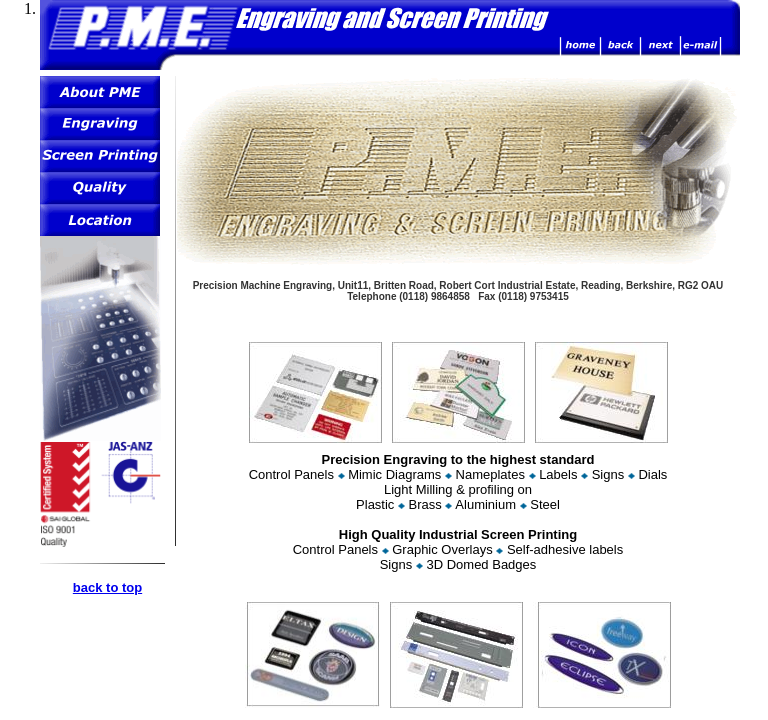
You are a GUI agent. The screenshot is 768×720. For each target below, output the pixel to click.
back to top (107, 587)
